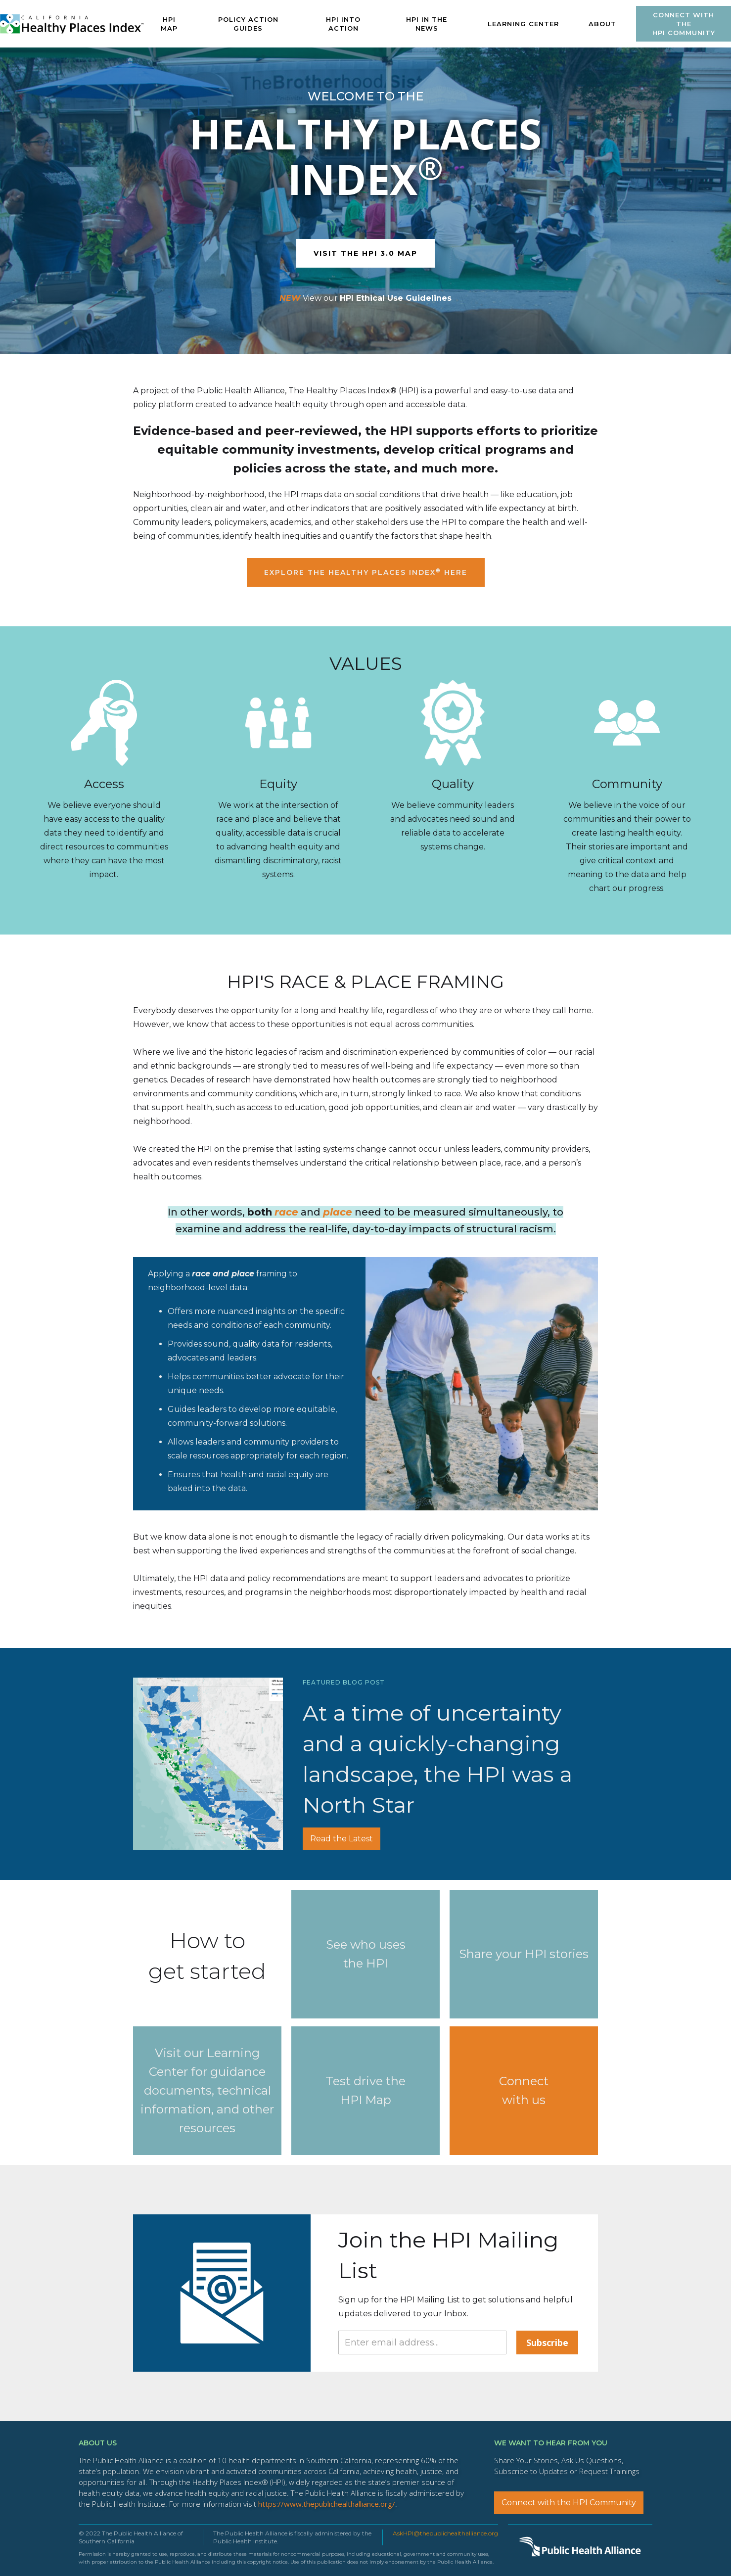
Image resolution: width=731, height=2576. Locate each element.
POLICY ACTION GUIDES (248, 23)
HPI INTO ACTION (343, 23)
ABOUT (602, 24)
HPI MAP (169, 23)
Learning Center (523, 24)
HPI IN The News (426, 23)
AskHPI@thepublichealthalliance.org (445, 2533)
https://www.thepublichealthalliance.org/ (326, 2504)
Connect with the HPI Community (569, 2502)
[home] (72, 24)
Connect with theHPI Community (683, 24)
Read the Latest (341, 1838)
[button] (523, 24)
